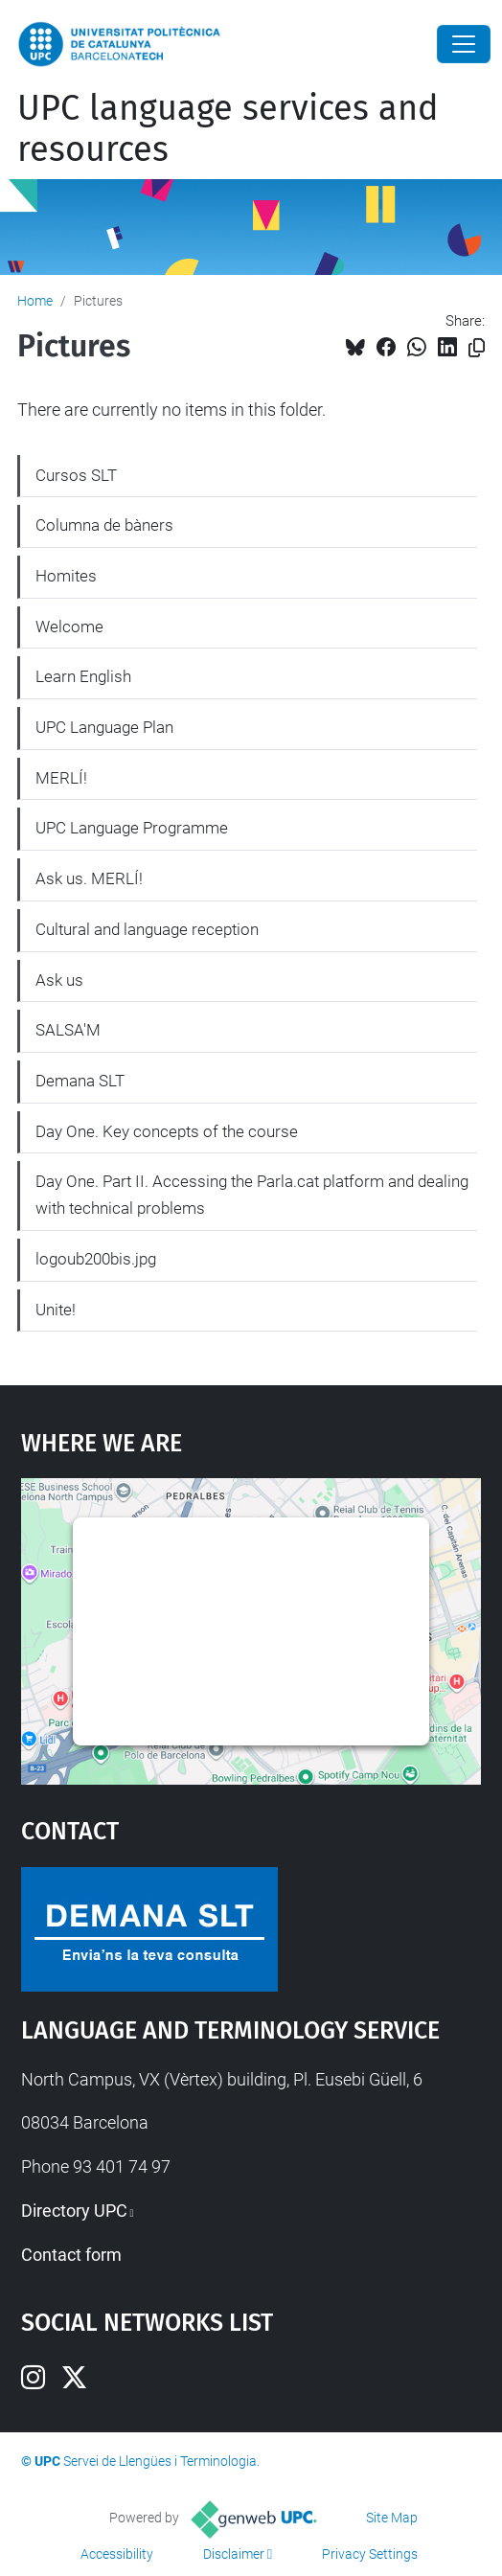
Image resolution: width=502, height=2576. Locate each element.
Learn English (83, 676)
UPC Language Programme (131, 827)
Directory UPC (74, 2210)
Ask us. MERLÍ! (89, 878)
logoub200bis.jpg (95, 1258)
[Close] (464, 44)
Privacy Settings (370, 2554)
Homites (66, 575)
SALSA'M (68, 1029)
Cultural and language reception (147, 929)
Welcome (69, 626)
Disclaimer (233, 2554)
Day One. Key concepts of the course (166, 1131)
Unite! (55, 1309)
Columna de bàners (104, 525)
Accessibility (116, 2554)
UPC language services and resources (228, 129)
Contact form (71, 2255)
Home (35, 300)
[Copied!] (476, 348)
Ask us (59, 980)
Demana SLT (80, 1080)
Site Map (392, 2517)
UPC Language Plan (104, 727)
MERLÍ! (61, 777)
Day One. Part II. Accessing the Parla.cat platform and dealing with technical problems (251, 1195)
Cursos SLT (76, 475)
